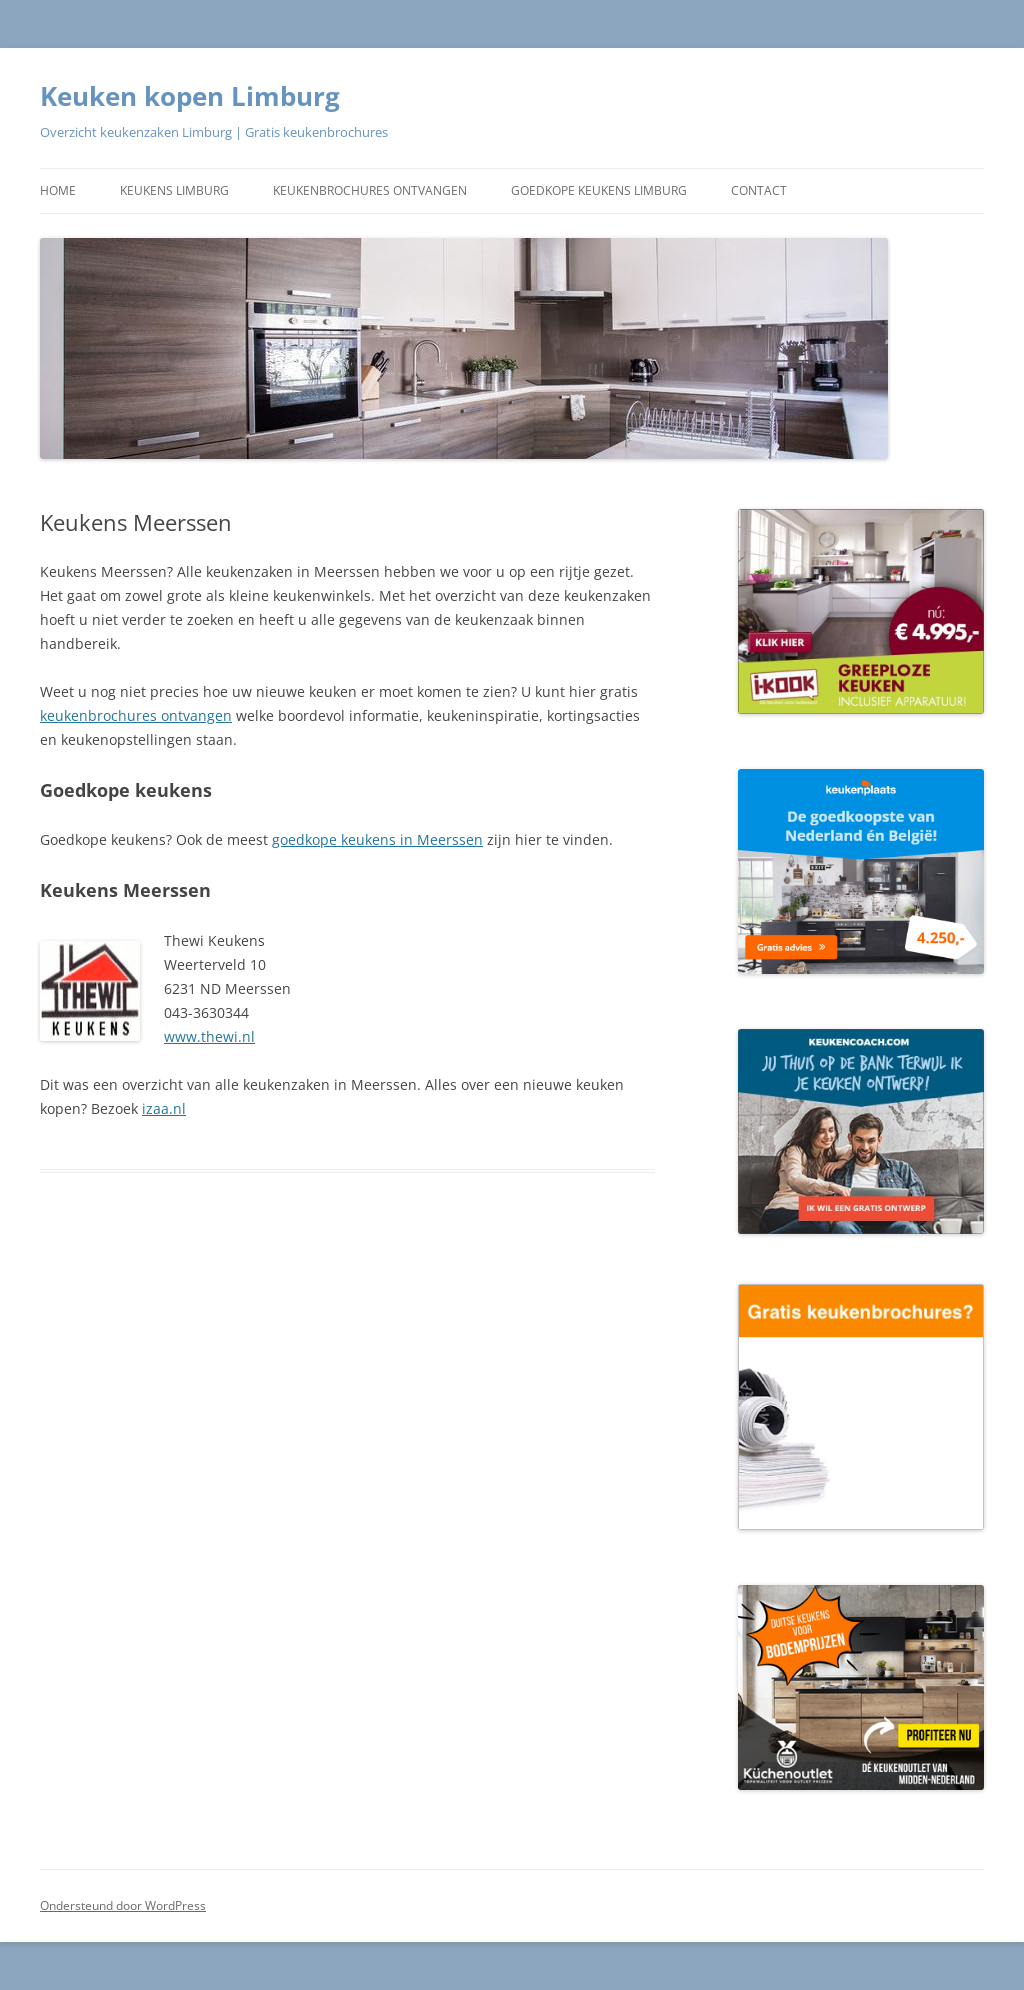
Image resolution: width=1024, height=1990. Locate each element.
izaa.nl (164, 1108)
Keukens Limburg (174, 190)
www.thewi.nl (209, 1036)
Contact (759, 190)
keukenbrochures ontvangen (136, 715)
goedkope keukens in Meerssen (377, 839)
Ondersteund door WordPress (123, 1905)
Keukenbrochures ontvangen (370, 190)
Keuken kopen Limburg (190, 96)
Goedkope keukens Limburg (599, 190)
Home (58, 190)
